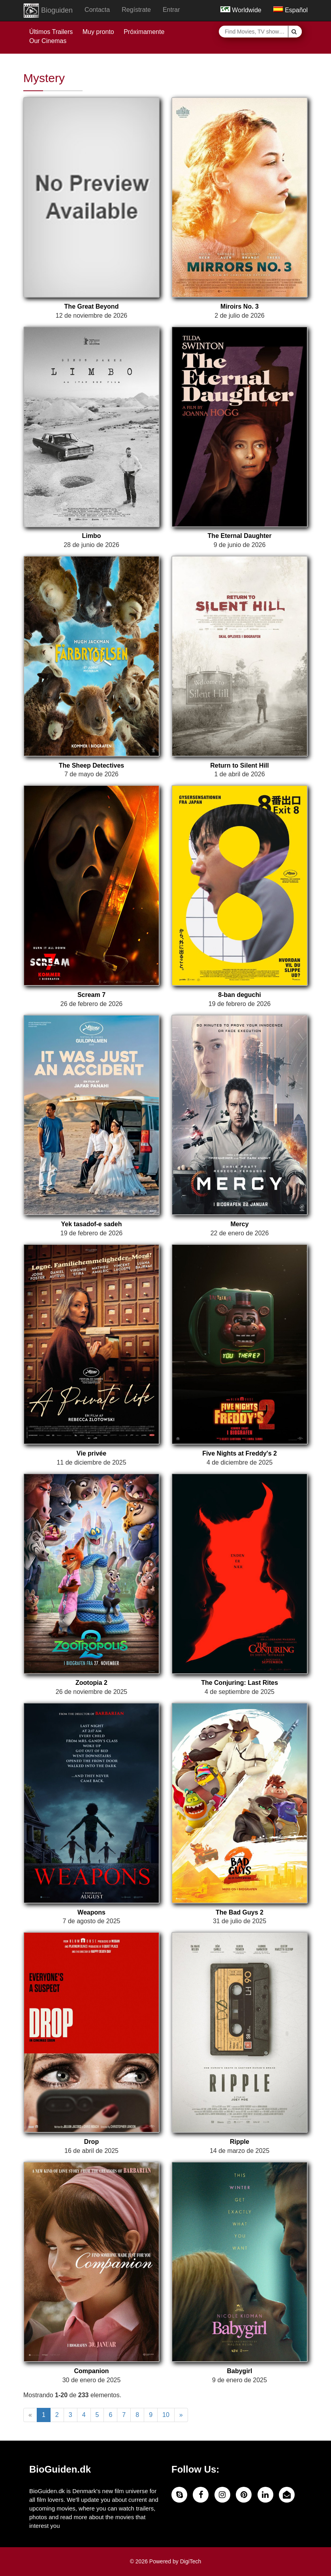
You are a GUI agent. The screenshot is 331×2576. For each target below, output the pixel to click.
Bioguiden (48, 11)
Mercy (239, 1224)
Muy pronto (98, 31)
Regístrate (136, 9)
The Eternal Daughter (240, 535)
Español (290, 10)
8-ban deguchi (239, 994)
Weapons (91, 1912)
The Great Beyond (91, 306)
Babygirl (239, 2371)
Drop (91, 2141)
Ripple (239, 2141)
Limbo (91, 535)
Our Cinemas (47, 40)
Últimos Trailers (51, 31)
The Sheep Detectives (91, 765)
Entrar (171, 9)
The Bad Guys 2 (239, 1912)
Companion (91, 2371)
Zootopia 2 (91, 1682)
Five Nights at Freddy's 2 (239, 1453)
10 (165, 2414)
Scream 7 (91, 994)
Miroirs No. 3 (239, 306)
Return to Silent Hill (239, 765)
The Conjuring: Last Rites (239, 1682)
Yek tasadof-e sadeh (91, 1224)
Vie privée (91, 1453)
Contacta (97, 9)
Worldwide (240, 10)
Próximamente (144, 31)
